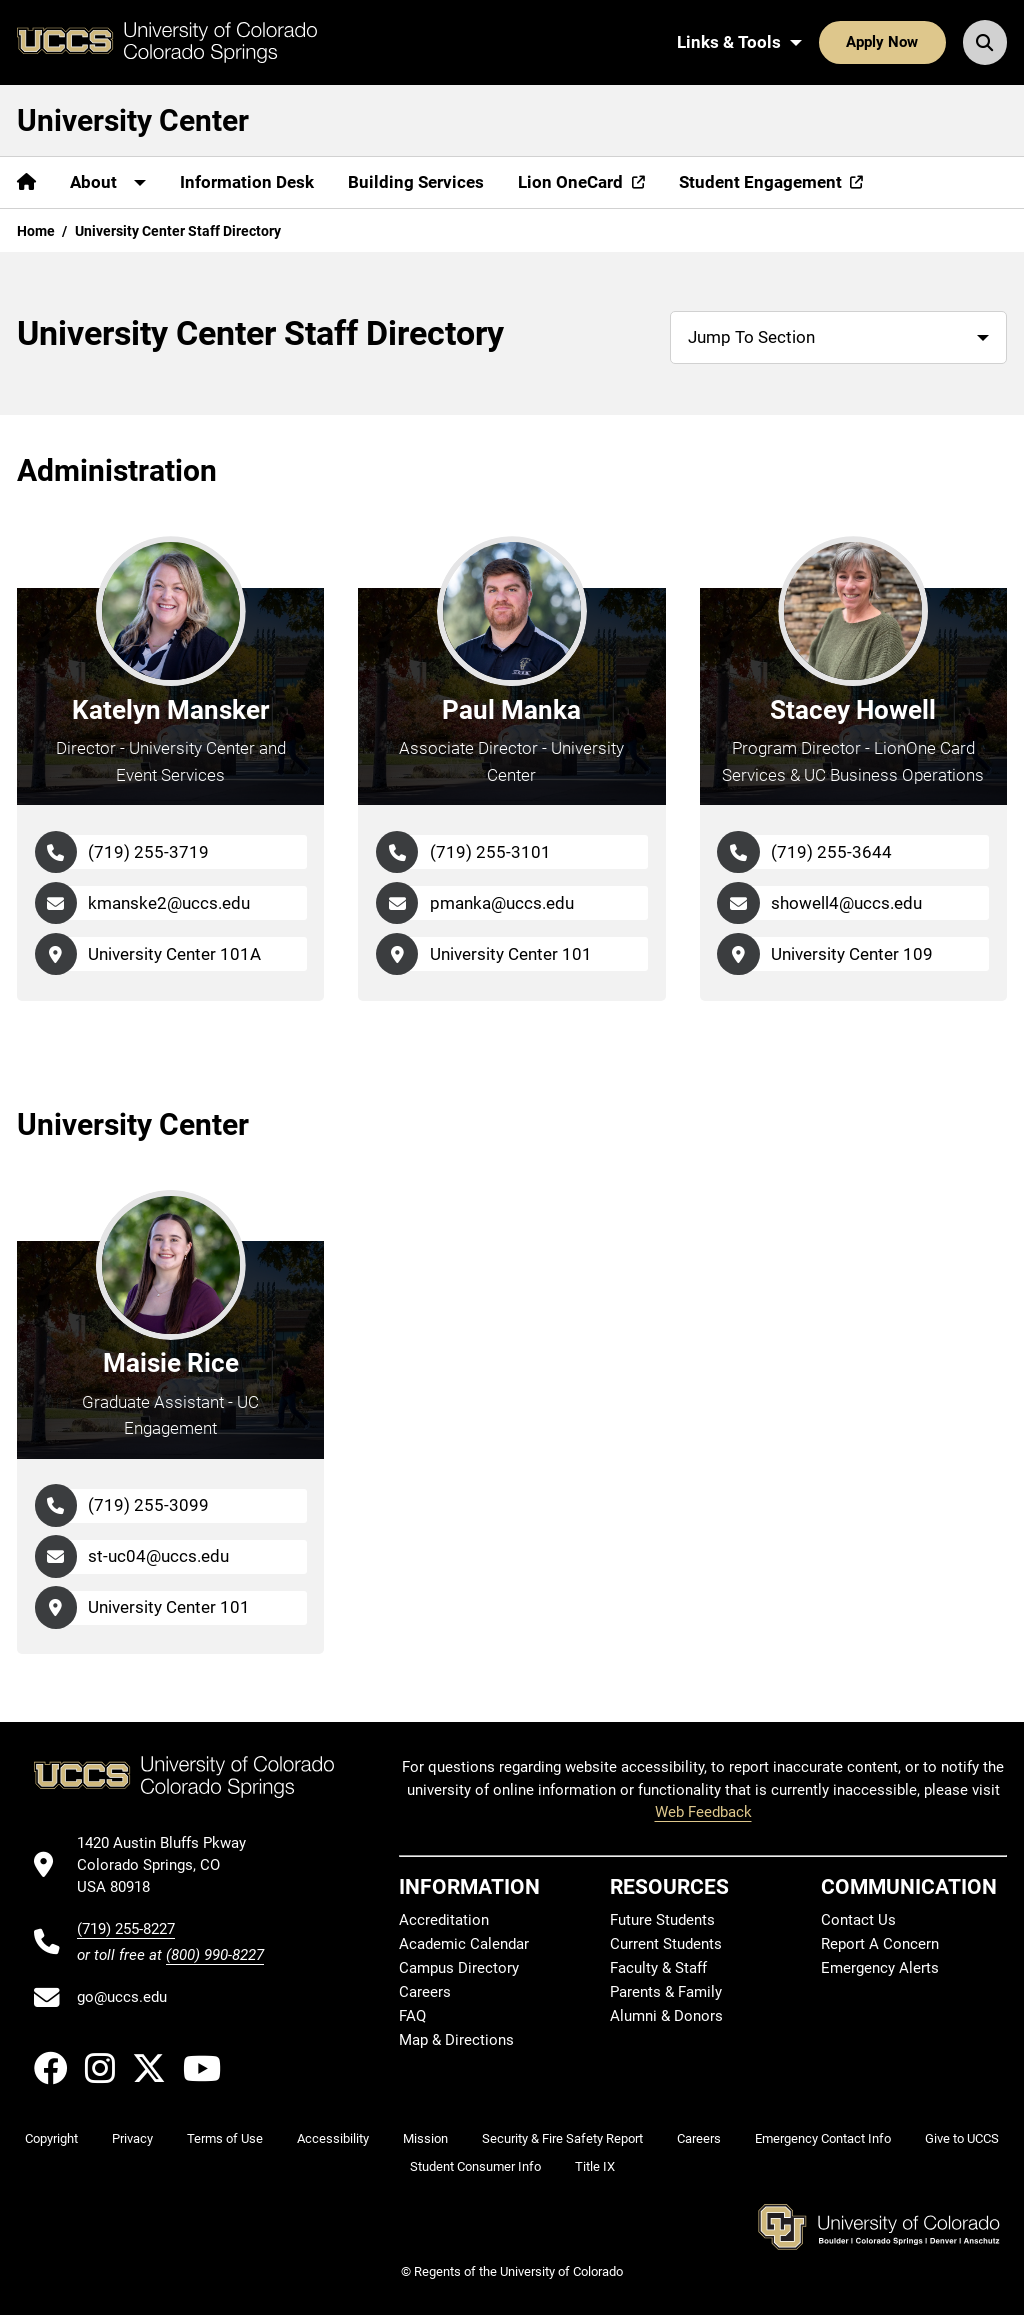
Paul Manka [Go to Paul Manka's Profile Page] (511, 710)
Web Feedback (703, 1812)
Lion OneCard (570, 182)
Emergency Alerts (880, 1968)
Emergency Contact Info (823, 2138)
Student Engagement (760, 182)
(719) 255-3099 (148, 1505)
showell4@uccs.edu (846, 903)
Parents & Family (666, 1992)
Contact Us (858, 1920)
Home (36, 231)
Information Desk (247, 182)
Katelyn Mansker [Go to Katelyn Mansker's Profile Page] (170, 710)
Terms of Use (225, 2138)
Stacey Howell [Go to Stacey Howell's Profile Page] (853, 710)
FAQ (412, 2016)
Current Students (666, 1944)
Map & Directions (456, 2040)
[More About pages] (108, 182)
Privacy (132, 2138)
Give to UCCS (962, 2138)
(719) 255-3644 (831, 852)
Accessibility (333, 2138)
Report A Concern (880, 1944)
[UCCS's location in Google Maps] (170, 1865)
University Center (133, 120)
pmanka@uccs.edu (502, 903)
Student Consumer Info (475, 2166)
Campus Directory (459, 1968)
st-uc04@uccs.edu (158, 1556)
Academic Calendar (464, 1944)
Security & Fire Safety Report (562, 2138)
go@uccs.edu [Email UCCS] (122, 1997)
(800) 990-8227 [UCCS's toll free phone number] (215, 1955)
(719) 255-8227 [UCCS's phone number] (126, 1929)
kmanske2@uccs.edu (169, 903)
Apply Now (882, 42)
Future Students (662, 1920)
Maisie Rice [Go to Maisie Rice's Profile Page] (171, 1363)
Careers (425, 1992)
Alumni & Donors (666, 2016)
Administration (117, 470)
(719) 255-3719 (148, 852)
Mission (425, 2138)
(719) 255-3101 (490, 852)
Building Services (416, 182)
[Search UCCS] (985, 42)
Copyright (51, 2138)
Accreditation (444, 1920)
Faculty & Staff (658, 1968)
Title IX (595, 2166)
